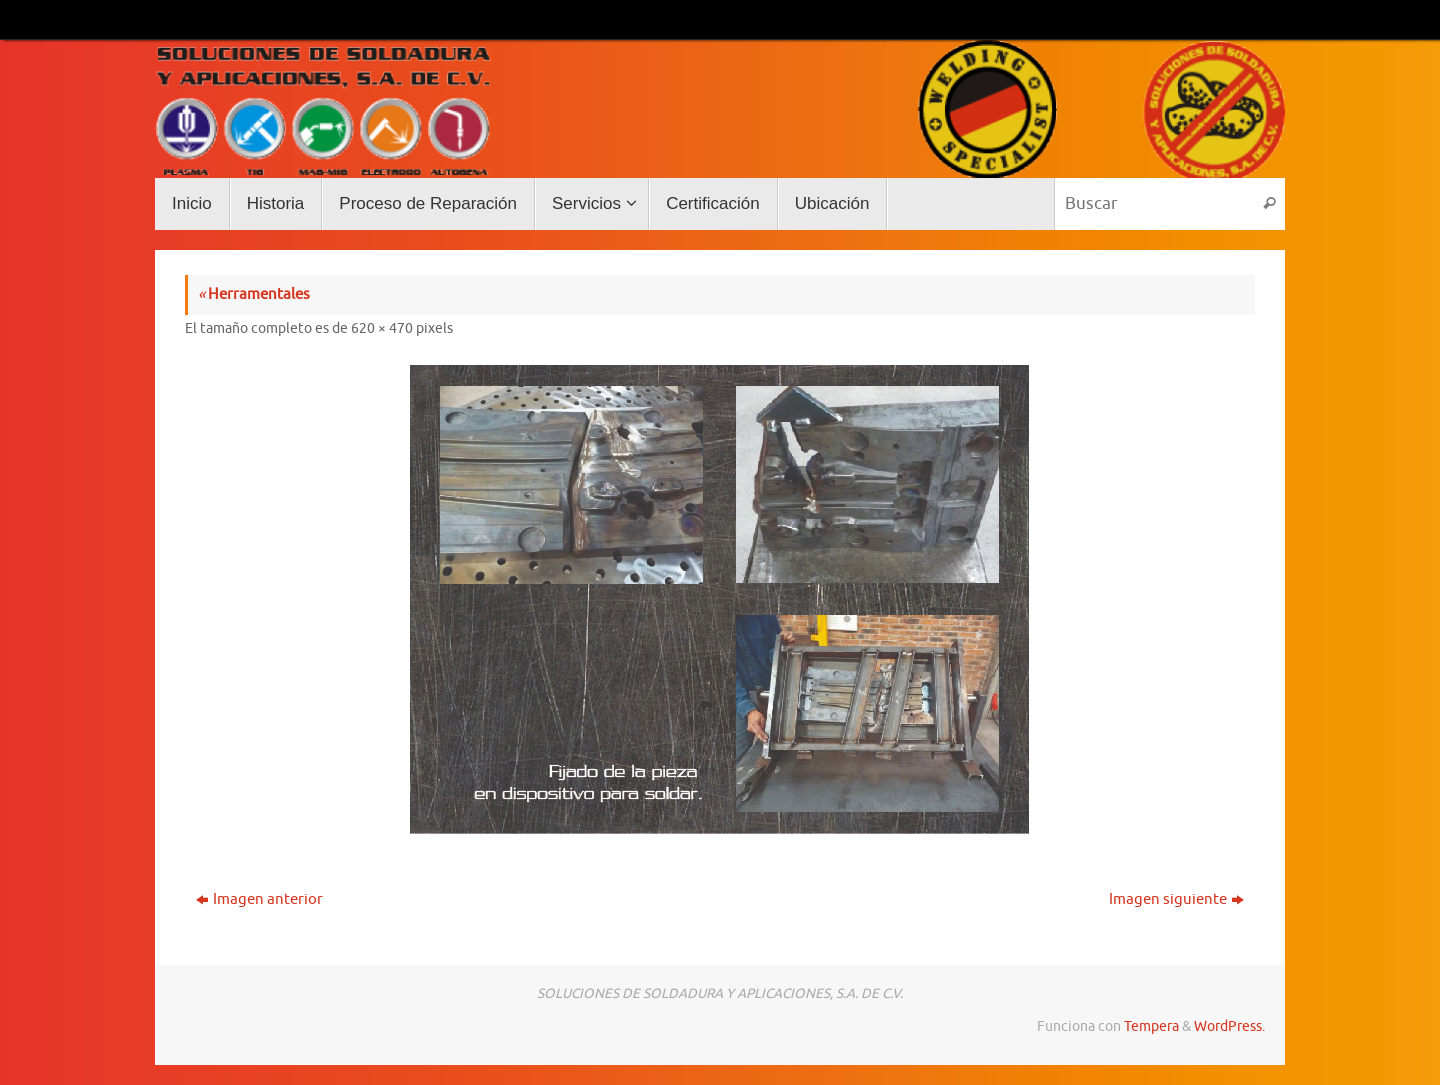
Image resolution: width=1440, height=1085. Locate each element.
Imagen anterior (259, 899)
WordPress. (1229, 1026)
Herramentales (254, 294)
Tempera (1151, 1026)
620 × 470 (382, 328)
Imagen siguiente (1176, 899)
